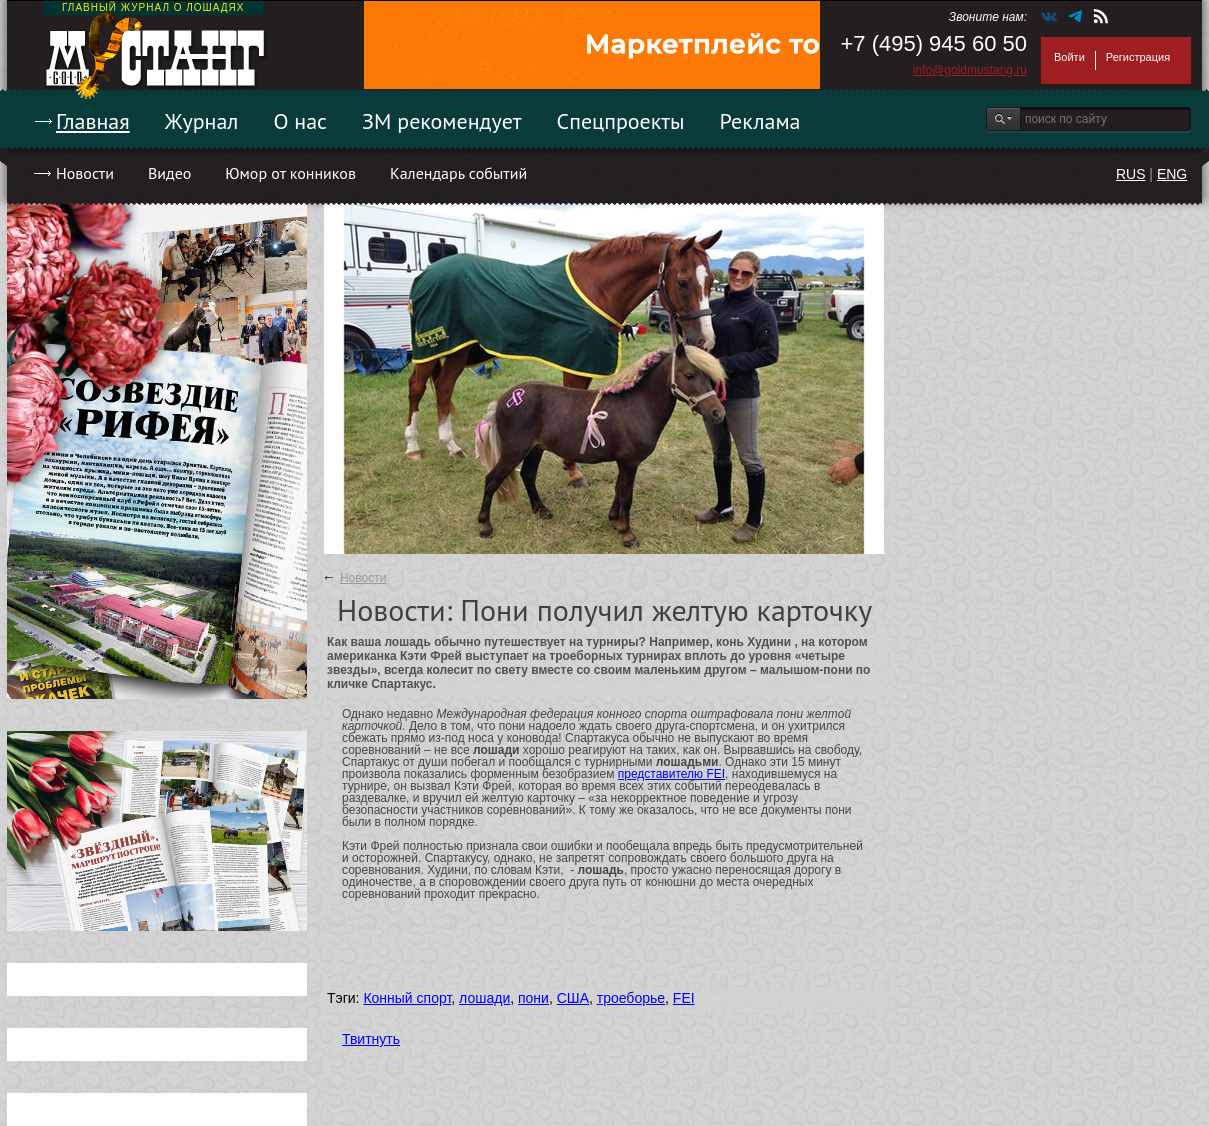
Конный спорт (407, 998)
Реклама (760, 121)
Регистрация (1138, 57)
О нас (300, 121)
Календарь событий (458, 173)
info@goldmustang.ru (970, 70)
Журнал (202, 121)
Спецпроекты (621, 121)
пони (533, 998)
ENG (1172, 174)
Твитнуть (371, 1039)
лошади (484, 998)
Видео (169, 173)
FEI (715, 774)
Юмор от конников (290, 173)
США (573, 998)
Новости (85, 173)
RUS (1131, 174)
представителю (662, 774)
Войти (1069, 57)
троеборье (631, 998)
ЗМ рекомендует (442, 121)
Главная (93, 121)
